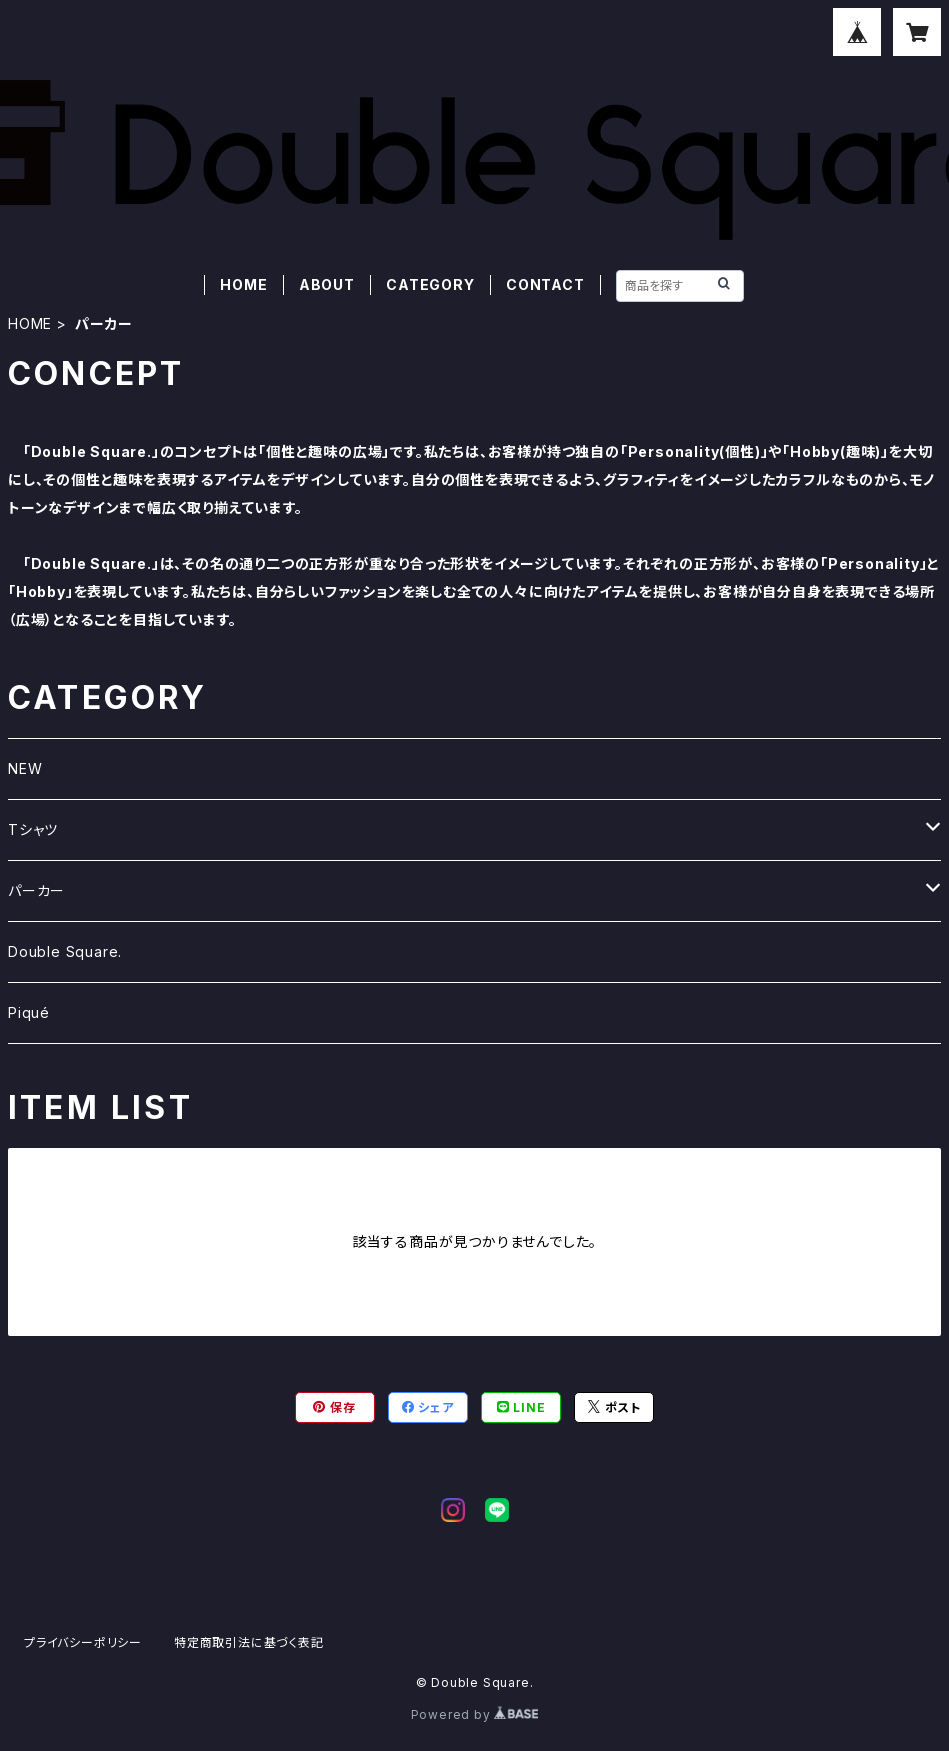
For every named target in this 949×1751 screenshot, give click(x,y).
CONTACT (545, 284)
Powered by (475, 1714)
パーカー (36, 890)
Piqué (29, 1012)
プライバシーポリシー (83, 1642)
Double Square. (65, 951)
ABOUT (327, 284)
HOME (243, 284)
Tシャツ (33, 829)
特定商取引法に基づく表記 (249, 1642)
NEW (25, 768)
